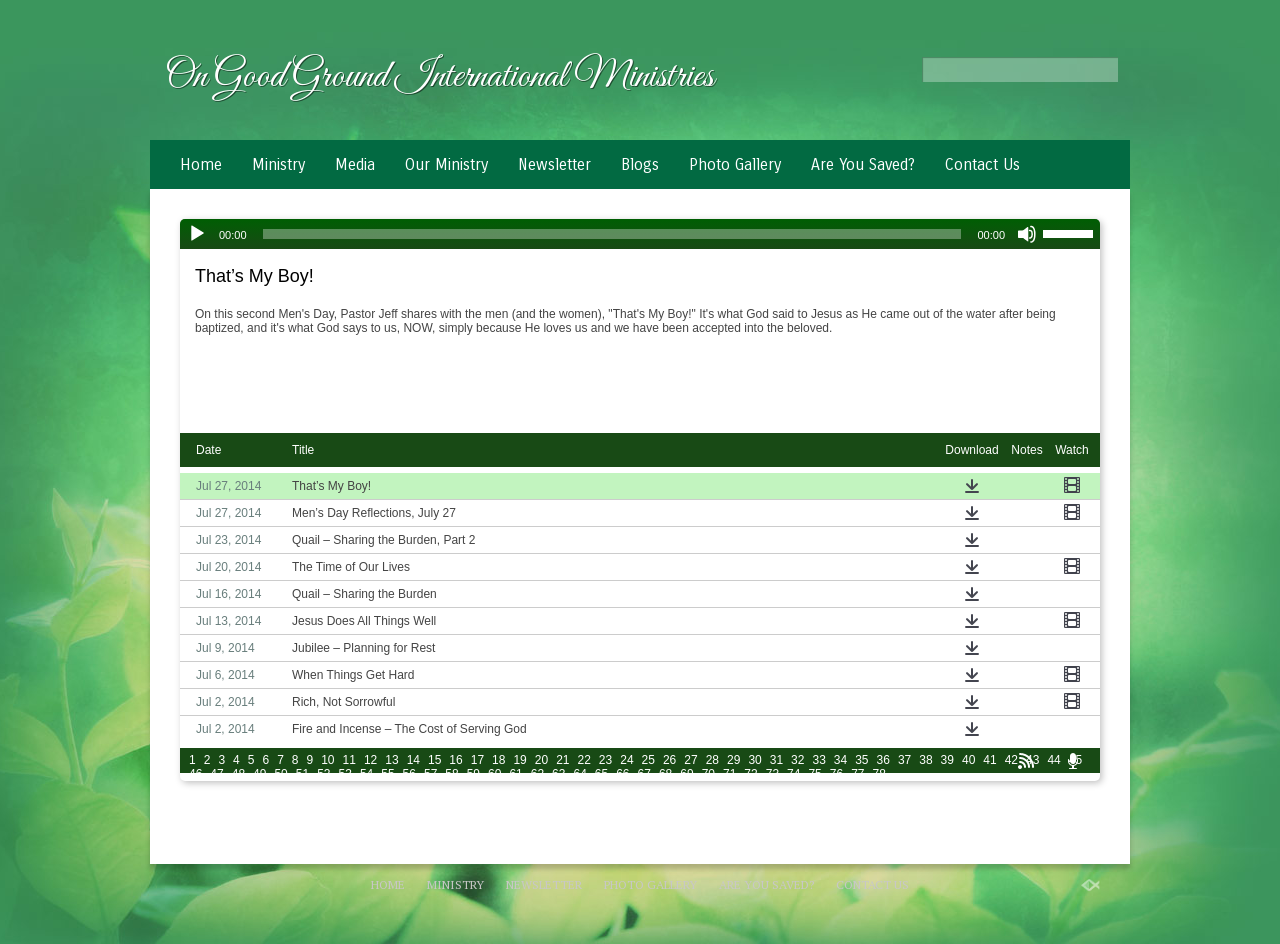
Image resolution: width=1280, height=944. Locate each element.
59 (473, 774)
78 (879, 774)
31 (776, 760)
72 (750, 774)
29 (733, 760)
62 (537, 774)
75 (814, 774)
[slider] (612, 234)
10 (327, 760)
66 (622, 774)
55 (387, 774)
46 (195, 774)
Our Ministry (446, 164)
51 (302, 774)
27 (690, 760)
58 (451, 774)
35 (861, 760)
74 (793, 774)
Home (201, 164)
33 (818, 760)
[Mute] (1027, 234)
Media (355, 164)
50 (280, 774)
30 (754, 760)
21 (562, 760)
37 (904, 760)
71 (729, 774)
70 (708, 774)
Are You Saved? (863, 164)
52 (323, 774)
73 (772, 774)
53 (345, 774)
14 (413, 760)
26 (669, 760)
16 (455, 760)
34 (840, 760)
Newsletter (554, 164)
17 (477, 760)
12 (370, 760)
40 (968, 760)
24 (626, 760)
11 (349, 760)
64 (579, 774)
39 (947, 760)
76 (836, 774)
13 (391, 760)
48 (238, 774)
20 (541, 760)
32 (797, 760)
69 (686, 774)
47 (216, 774)
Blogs (640, 164)
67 (644, 774)
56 (409, 774)
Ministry (278, 164)
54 (366, 774)
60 (494, 774)
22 (584, 760)
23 (605, 760)
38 (925, 760)
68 (665, 774)
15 (434, 760)
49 (259, 774)
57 (430, 774)
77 (857, 774)
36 (883, 760)
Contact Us (982, 164)
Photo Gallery (735, 164)
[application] (640, 234)
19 (519, 760)
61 (515, 774)
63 (558, 774)
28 (712, 760)
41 (989, 760)
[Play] (197, 234)
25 (648, 760)
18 (498, 760)
